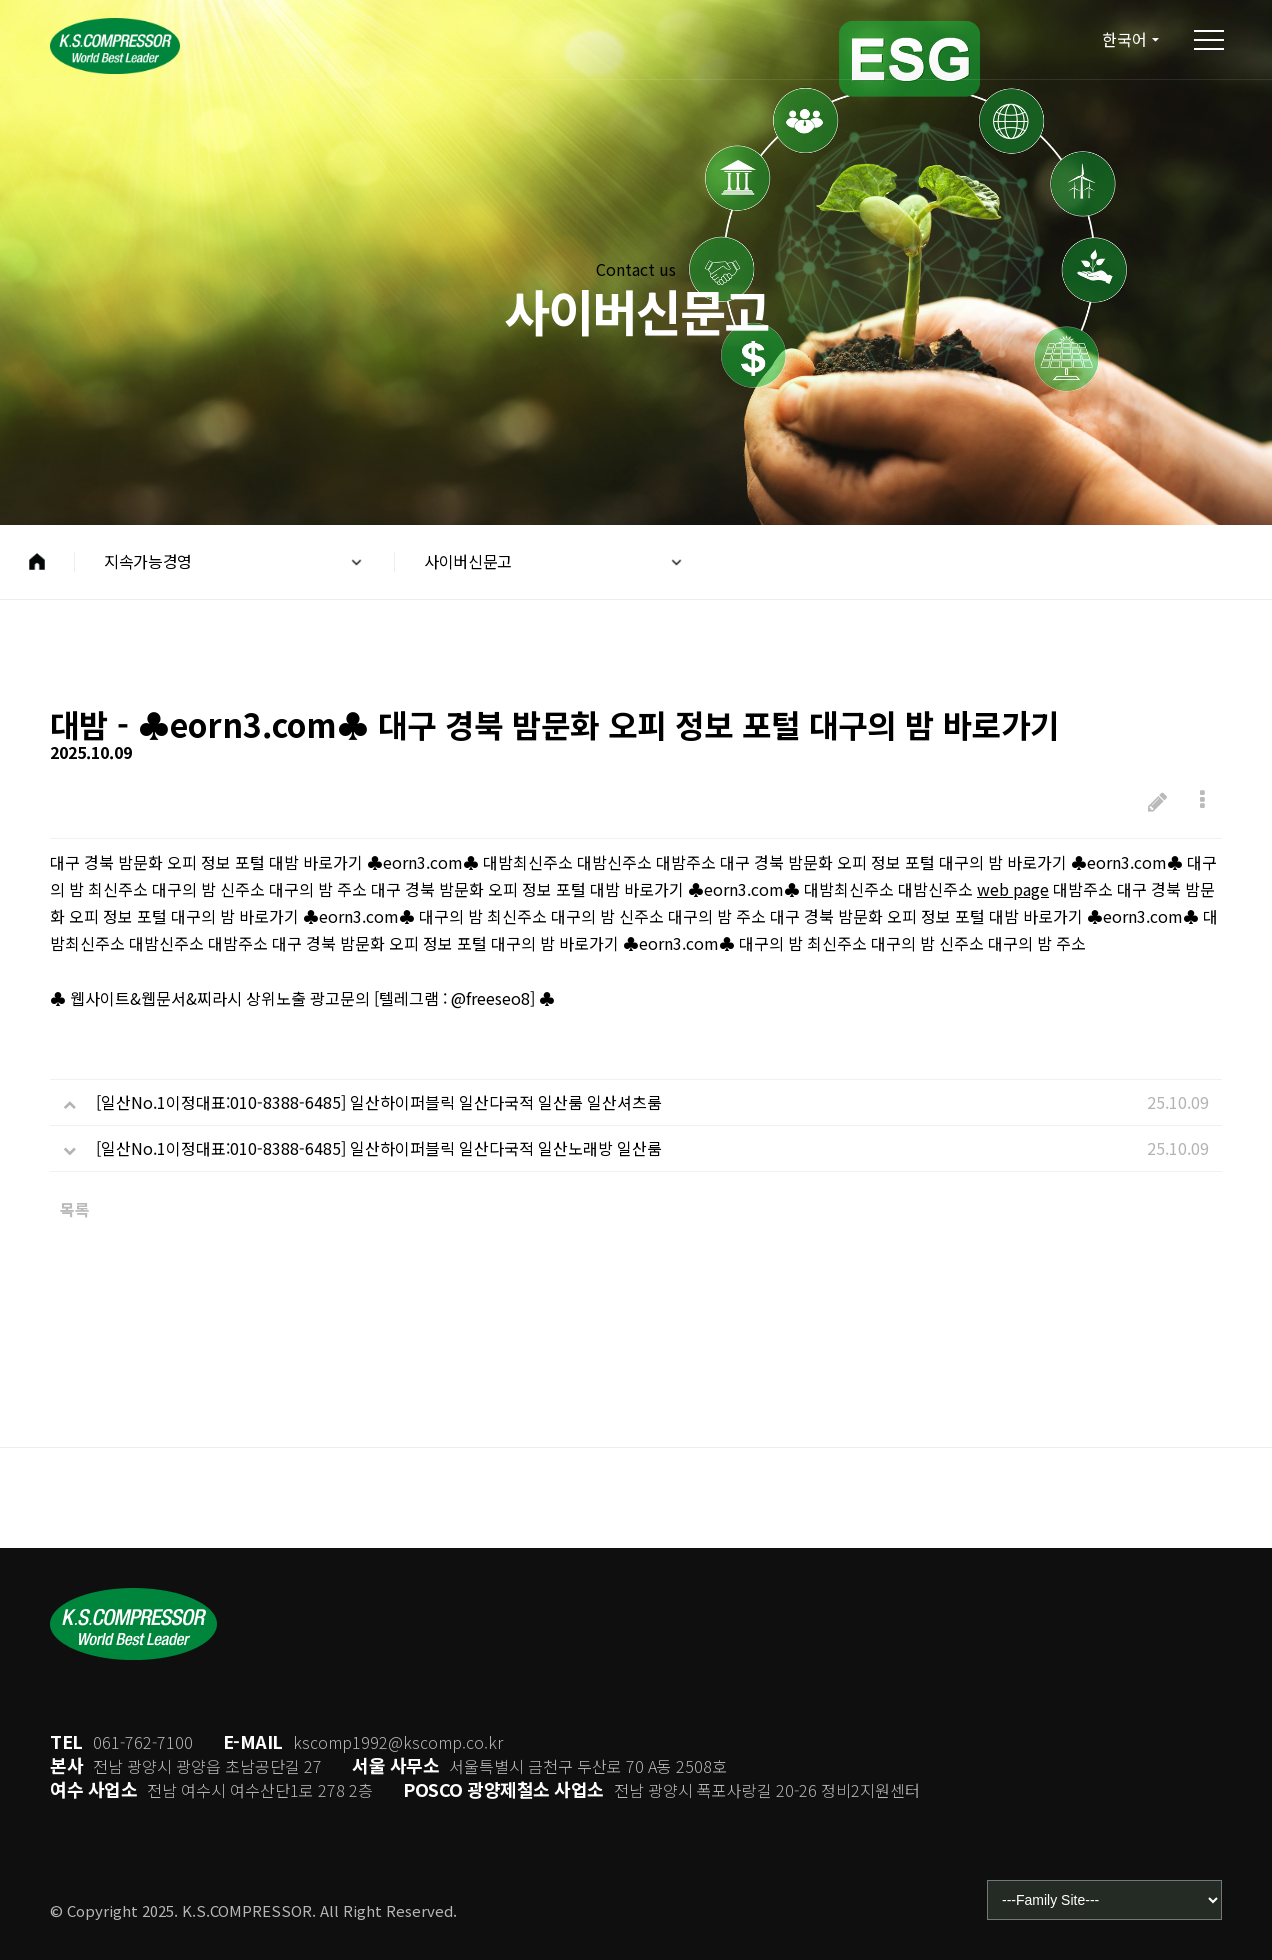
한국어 (1122, 39)
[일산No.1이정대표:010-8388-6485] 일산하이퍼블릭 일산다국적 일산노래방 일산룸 (379, 1150)
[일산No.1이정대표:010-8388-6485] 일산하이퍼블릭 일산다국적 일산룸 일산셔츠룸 (379, 1104)
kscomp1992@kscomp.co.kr (398, 1742)
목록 (75, 1211)
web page (1013, 891)
